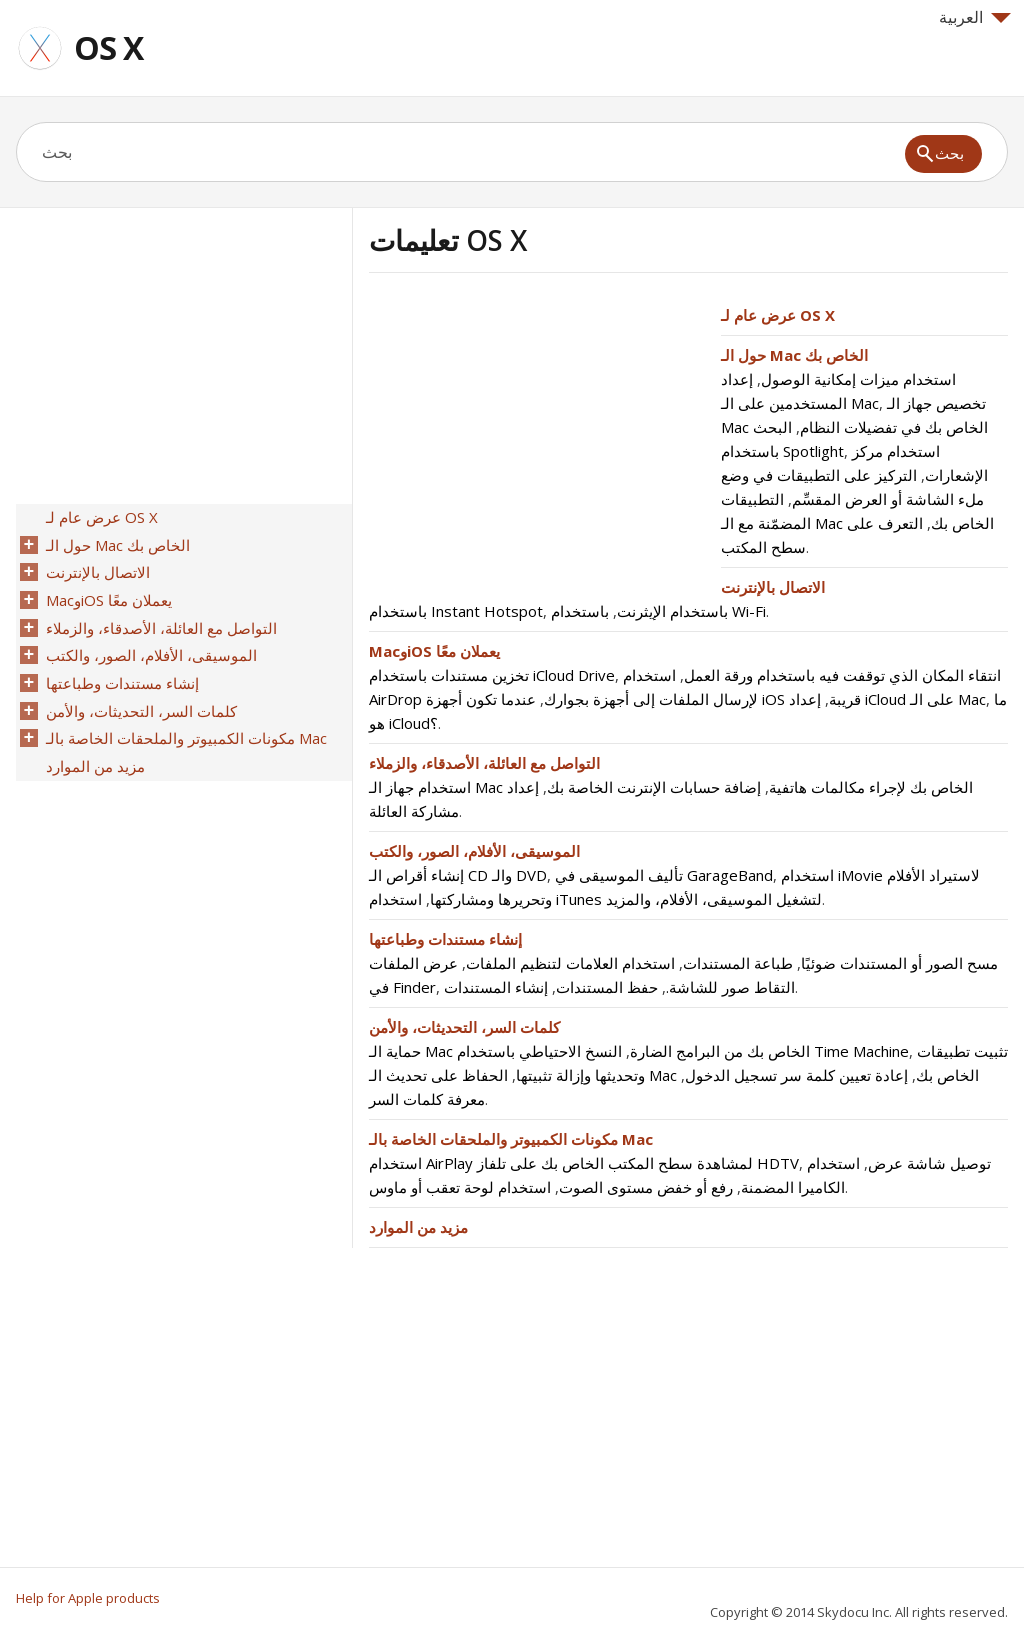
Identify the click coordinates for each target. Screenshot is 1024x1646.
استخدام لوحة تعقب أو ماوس (460, 1187)
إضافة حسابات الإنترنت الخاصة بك (654, 787)
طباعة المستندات (738, 963)
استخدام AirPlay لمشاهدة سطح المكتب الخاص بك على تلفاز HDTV (584, 1163)
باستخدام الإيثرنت (672, 611)
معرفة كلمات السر (427, 1099)
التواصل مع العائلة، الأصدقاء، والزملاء (484, 763)
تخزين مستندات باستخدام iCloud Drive (492, 675)
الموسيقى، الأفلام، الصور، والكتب (474, 851)
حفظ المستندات (607, 987)
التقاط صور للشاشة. (730, 987)
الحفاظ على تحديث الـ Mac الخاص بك (674, 1075)
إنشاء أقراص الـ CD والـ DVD (458, 875)
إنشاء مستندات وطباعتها (445, 939)
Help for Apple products (88, 1598)
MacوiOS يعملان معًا (434, 651)
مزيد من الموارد (418, 1227)
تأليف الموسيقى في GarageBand (664, 875)
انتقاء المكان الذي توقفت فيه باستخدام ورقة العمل (842, 675)
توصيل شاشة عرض (929, 1163)
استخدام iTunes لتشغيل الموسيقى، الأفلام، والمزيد (595, 899)
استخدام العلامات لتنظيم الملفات (570, 963)
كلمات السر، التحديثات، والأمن (464, 1027)
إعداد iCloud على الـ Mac (887, 699)
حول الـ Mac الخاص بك (794, 355)
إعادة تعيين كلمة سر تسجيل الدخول (796, 1075)
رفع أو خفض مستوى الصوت (646, 1187)
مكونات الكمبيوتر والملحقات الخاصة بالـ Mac (511, 1139)
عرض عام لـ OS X (778, 315)
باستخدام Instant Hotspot (456, 611)
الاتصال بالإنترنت (773, 587)
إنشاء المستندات (496, 987)
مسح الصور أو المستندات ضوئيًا (899, 963)
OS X (108, 47)
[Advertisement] (537, 443)
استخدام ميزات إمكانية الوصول (858, 379)
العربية (975, 17)
